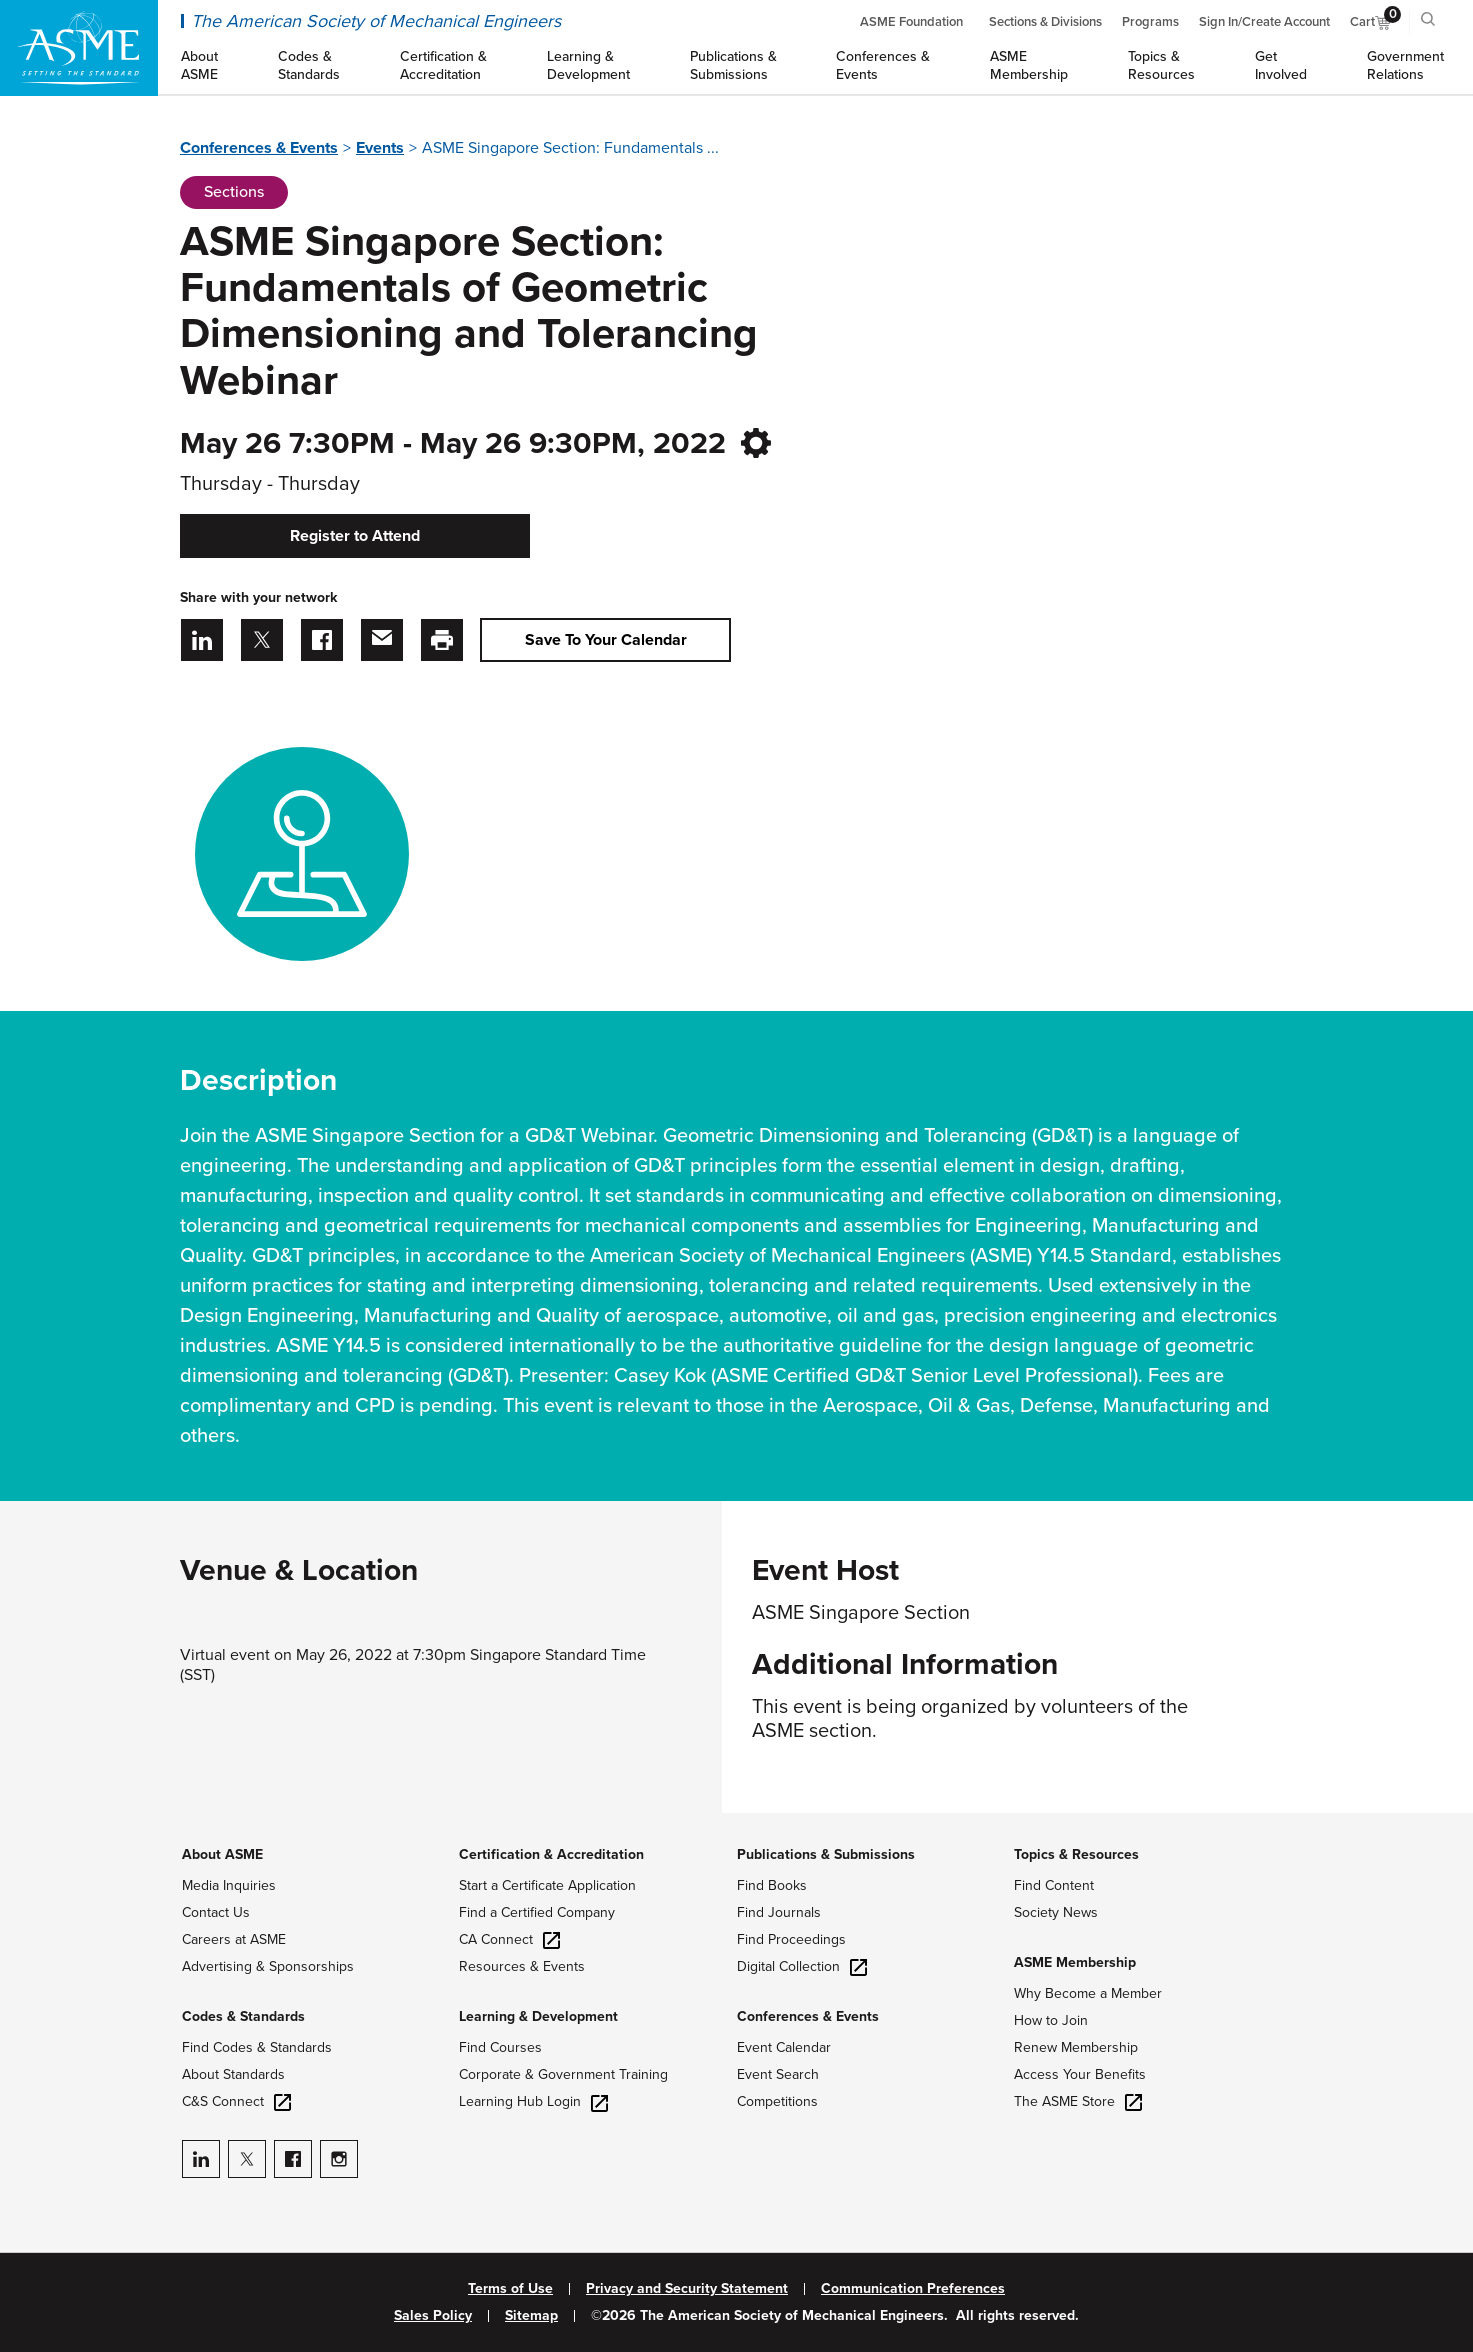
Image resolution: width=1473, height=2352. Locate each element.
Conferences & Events (259, 148)
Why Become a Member (1088, 1993)
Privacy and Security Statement (687, 2289)
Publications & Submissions (826, 1854)
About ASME (222, 1854)
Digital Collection (802, 1966)
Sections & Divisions (1045, 22)
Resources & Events (522, 1966)
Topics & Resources (1076, 1854)
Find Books (772, 1885)
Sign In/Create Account (1264, 22)
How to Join (1051, 2020)
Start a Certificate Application (547, 1885)
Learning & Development (538, 2016)
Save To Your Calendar (606, 640)
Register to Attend (355, 536)
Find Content (1054, 1885)
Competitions (777, 2101)
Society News (1056, 1912)
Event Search (778, 2074)
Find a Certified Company (537, 1912)
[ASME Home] (79, 48)
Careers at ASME (234, 1939)
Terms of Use (510, 2289)
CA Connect (509, 1939)
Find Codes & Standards (257, 2047)
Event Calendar (784, 2047)
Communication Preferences (913, 2289)
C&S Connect (236, 2101)
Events (380, 148)
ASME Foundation (911, 22)
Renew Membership (1076, 2047)
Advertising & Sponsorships (268, 1966)
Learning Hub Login (533, 2101)
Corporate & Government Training (563, 2074)
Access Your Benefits (1080, 2074)
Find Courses (500, 2047)
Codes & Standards (243, 2016)
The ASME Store (1078, 2101)
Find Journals (779, 1912)
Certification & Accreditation (551, 1854)
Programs (1150, 22)
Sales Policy (433, 2316)
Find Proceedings (791, 1939)
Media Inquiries (229, 1885)
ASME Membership (1075, 1962)
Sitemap (531, 2316)
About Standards (233, 2074)
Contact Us (216, 1912)
